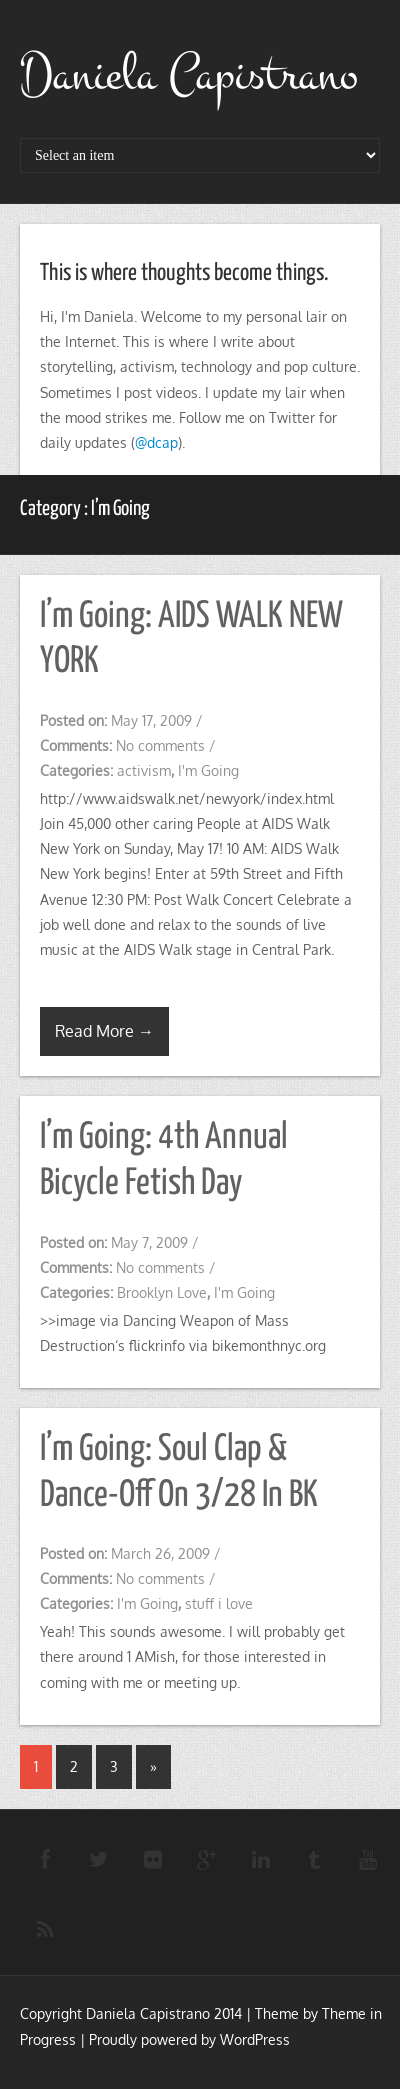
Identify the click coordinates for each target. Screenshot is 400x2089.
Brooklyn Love (162, 1292)
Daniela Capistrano (189, 75)
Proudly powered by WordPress (189, 2039)
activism (144, 770)
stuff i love (219, 1603)
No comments (160, 745)
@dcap (156, 442)
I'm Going (208, 770)
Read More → (104, 1031)
